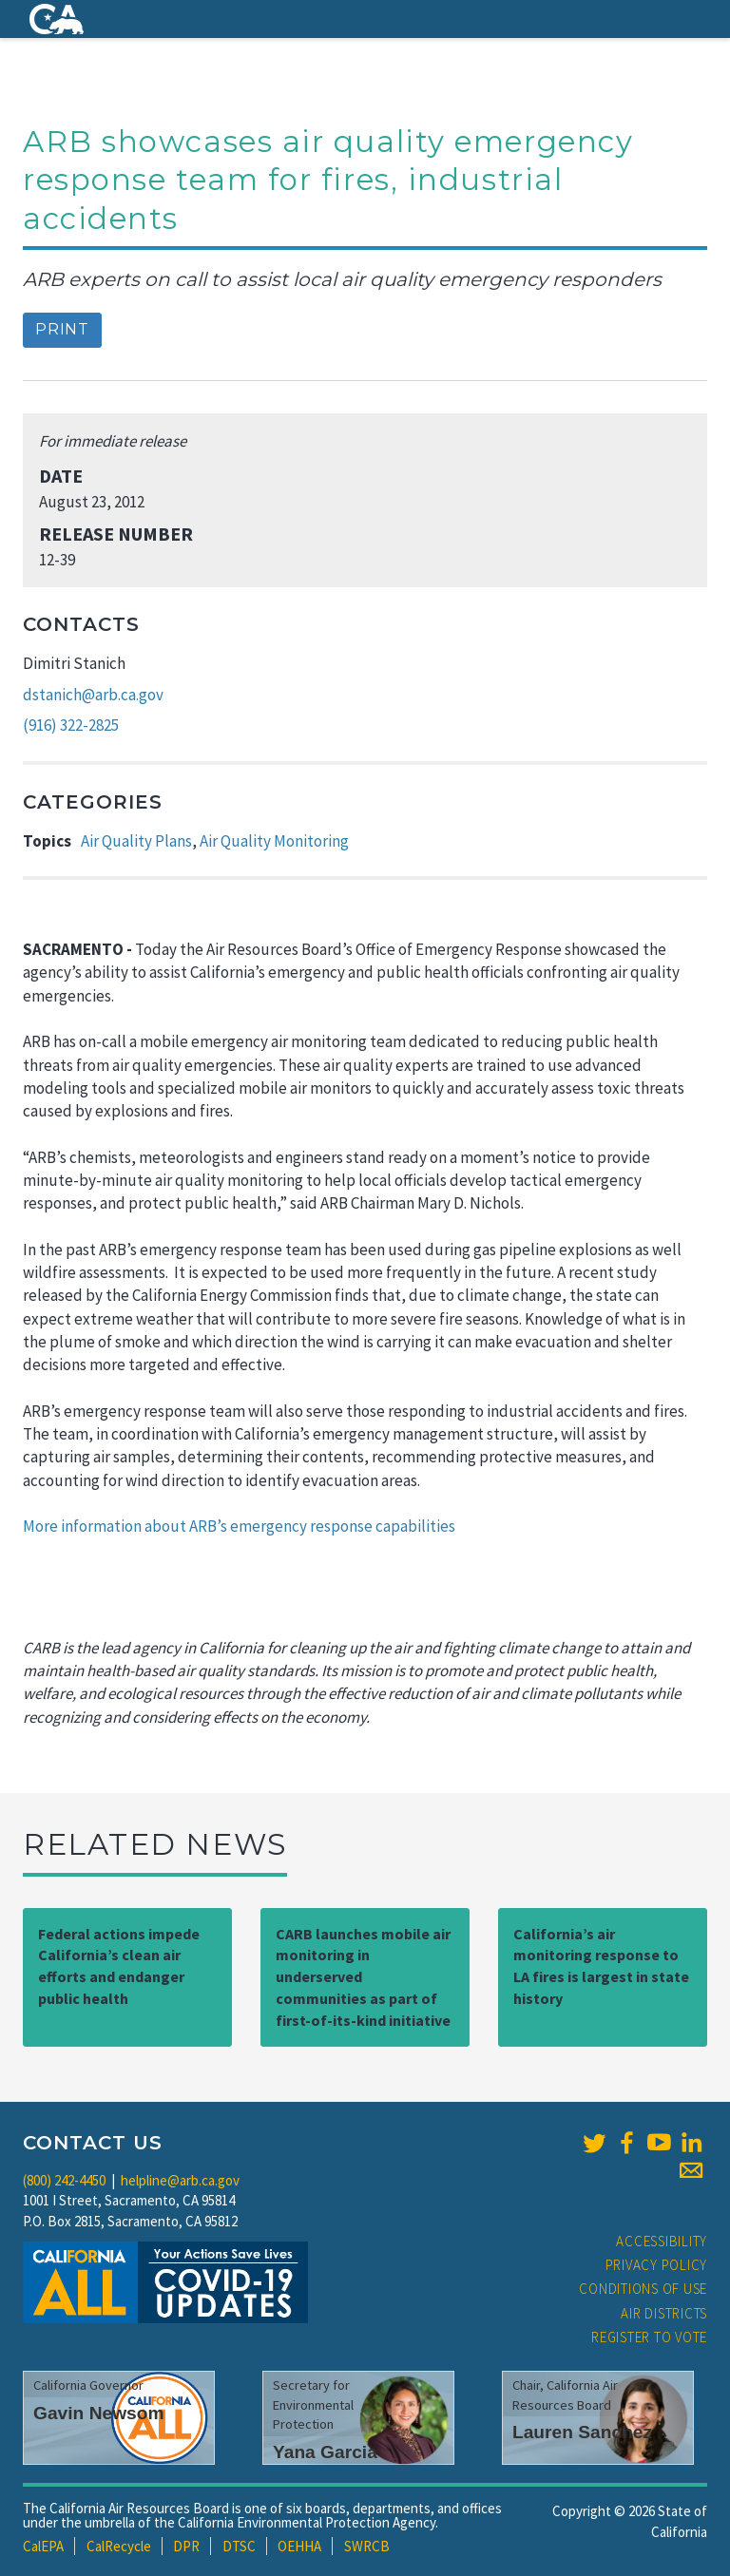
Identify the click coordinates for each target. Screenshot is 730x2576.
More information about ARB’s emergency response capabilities (239, 1526)
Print (62, 329)
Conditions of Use (643, 2289)
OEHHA (299, 2546)
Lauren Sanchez (582, 2432)
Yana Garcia (325, 2452)
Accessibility (661, 2241)
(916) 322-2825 (71, 725)
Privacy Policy (656, 2265)
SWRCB (367, 2546)
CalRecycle (118, 2546)
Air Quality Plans (136, 840)
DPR (186, 2546)
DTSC (239, 2546)
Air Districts (664, 2313)
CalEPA (43, 2546)
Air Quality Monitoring (274, 840)
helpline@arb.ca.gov (180, 2180)
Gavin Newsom (98, 2413)
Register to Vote (649, 2337)
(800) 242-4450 (64, 2180)
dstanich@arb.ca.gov (93, 694)
